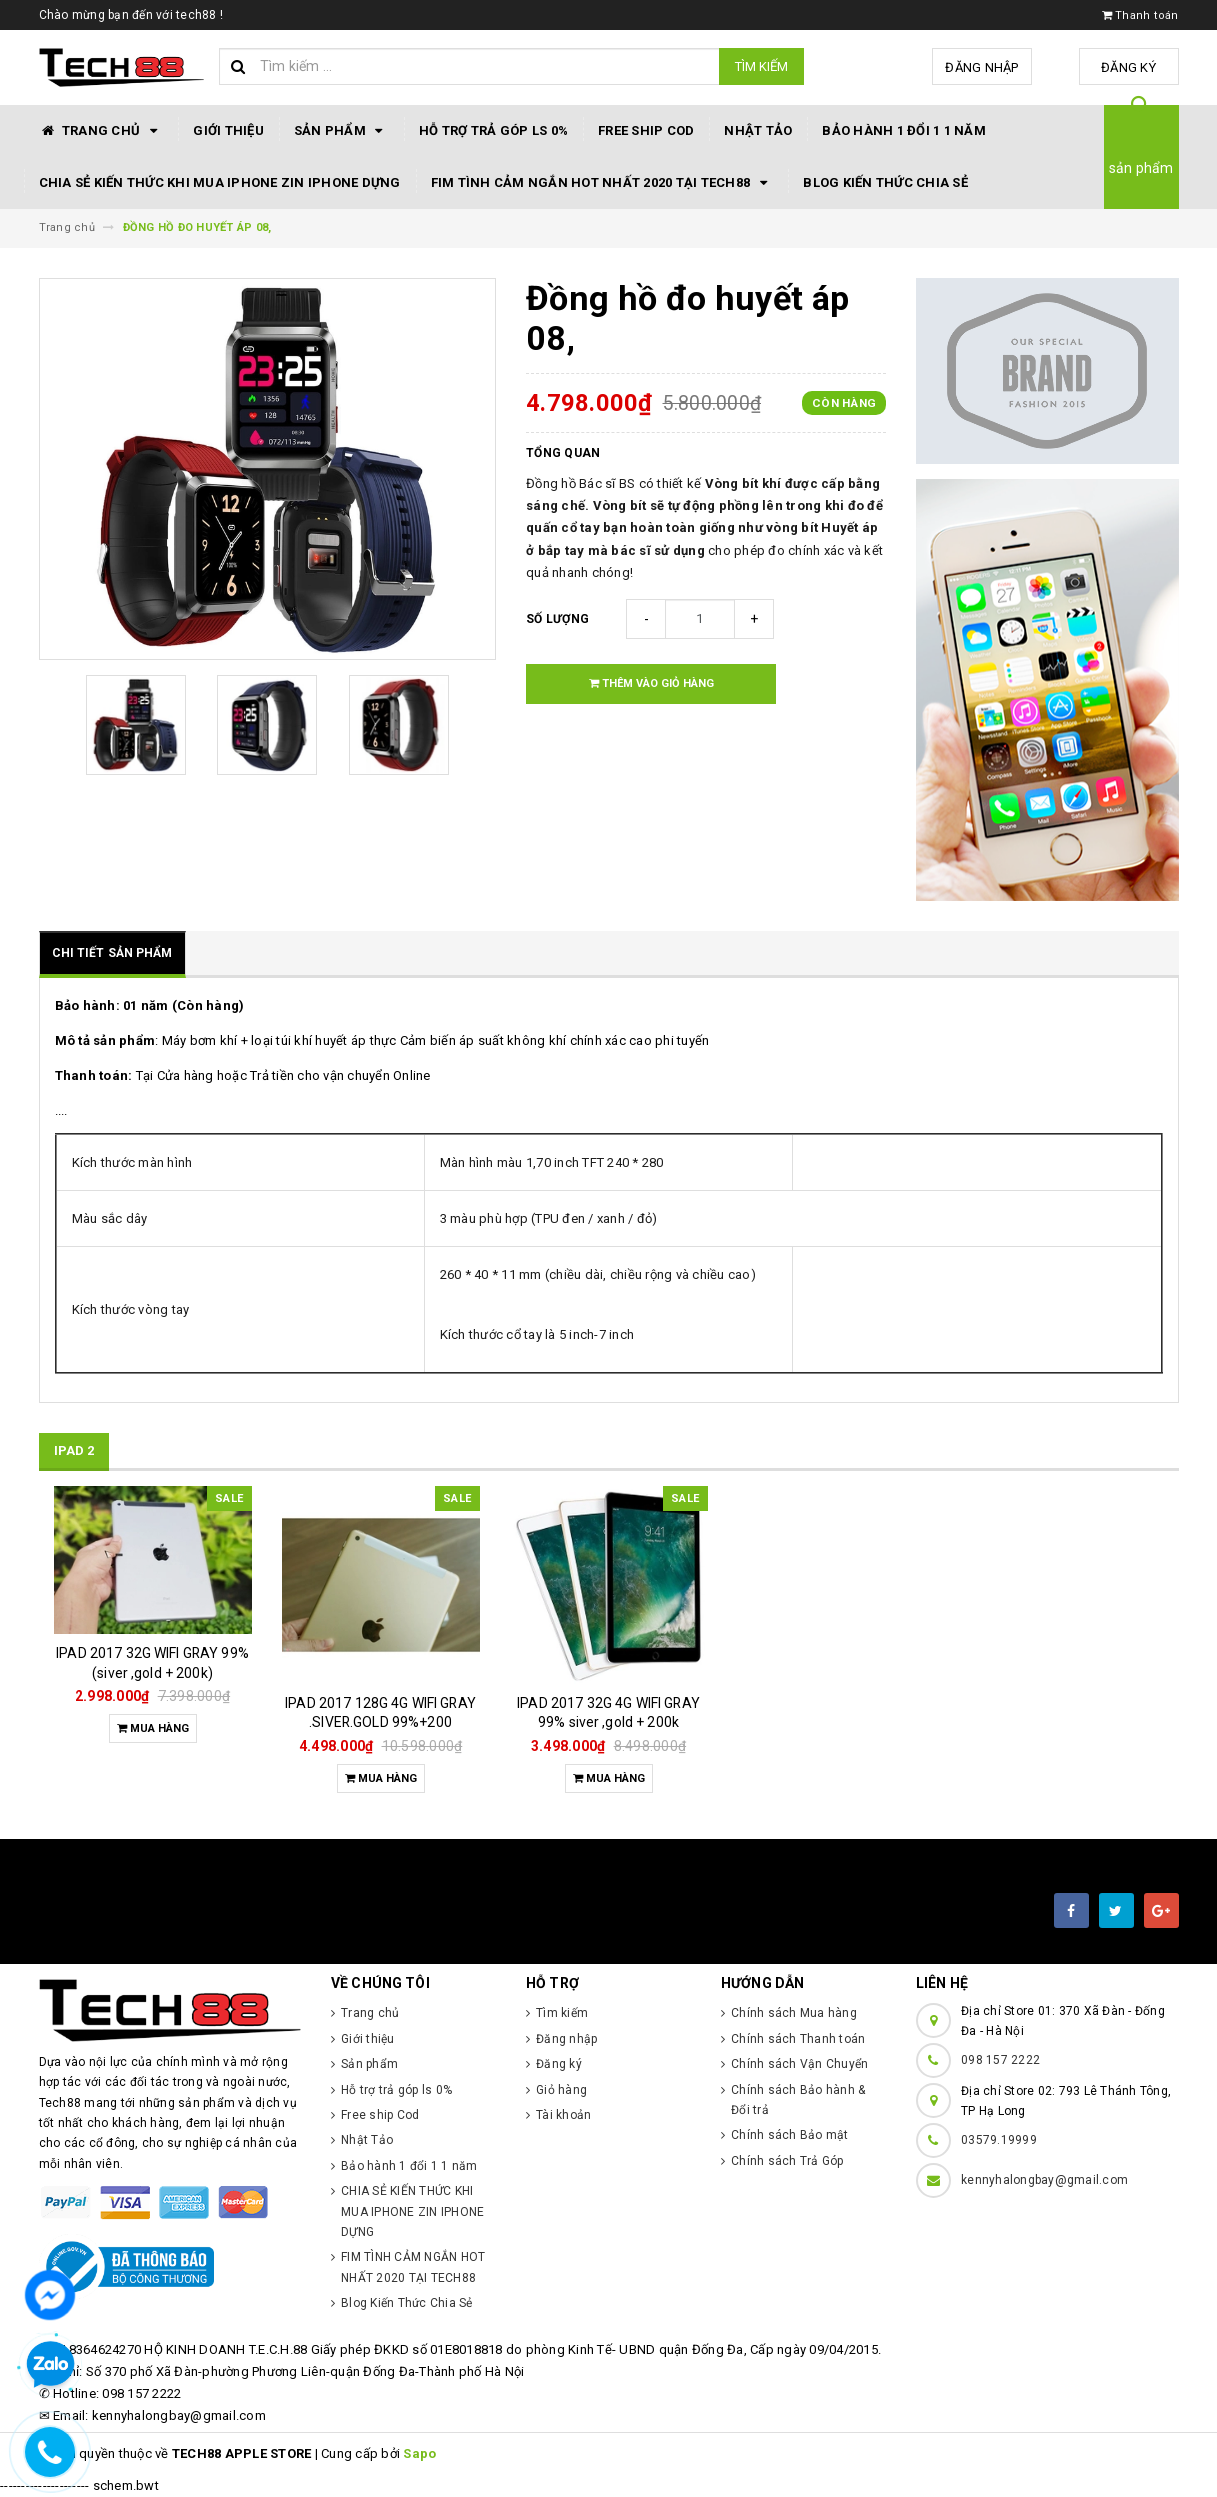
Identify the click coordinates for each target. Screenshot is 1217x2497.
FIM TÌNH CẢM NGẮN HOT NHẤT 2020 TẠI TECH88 (602, 183)
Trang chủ (101, 131)
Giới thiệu (228, 130)
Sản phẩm (341, 131)
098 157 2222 (1000, 2060)
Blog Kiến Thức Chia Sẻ (885, 182)
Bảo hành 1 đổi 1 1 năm (904, 130)
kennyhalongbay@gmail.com (1044, 2180)
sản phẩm (1141, 168)
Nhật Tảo (758, 130)
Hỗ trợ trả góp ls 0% (493, 130)
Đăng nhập (981, 67)
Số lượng (557, 619)
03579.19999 (999, 2140)
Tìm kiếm (761, 66)
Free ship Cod (646, 130)
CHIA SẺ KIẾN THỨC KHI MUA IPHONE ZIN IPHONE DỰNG (220, 182)
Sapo (419, 2453)
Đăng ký (1128, 67)
